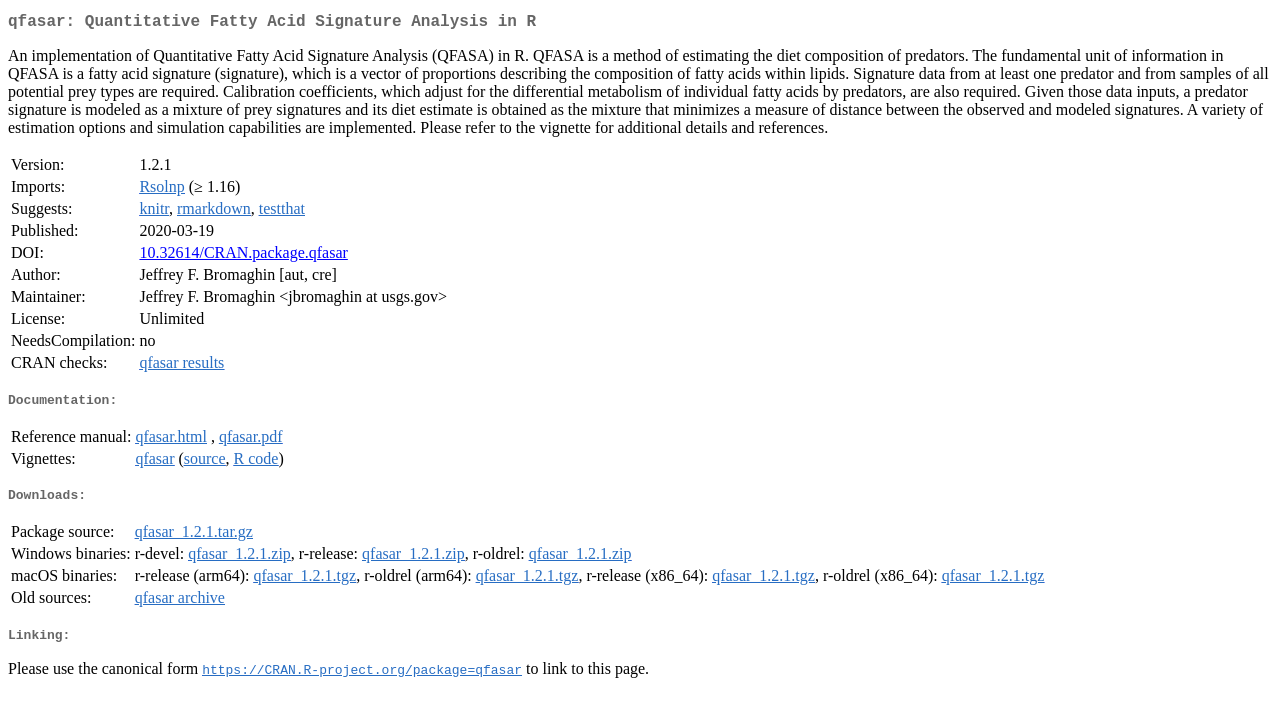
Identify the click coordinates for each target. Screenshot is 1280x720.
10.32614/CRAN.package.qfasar (243, 256)
